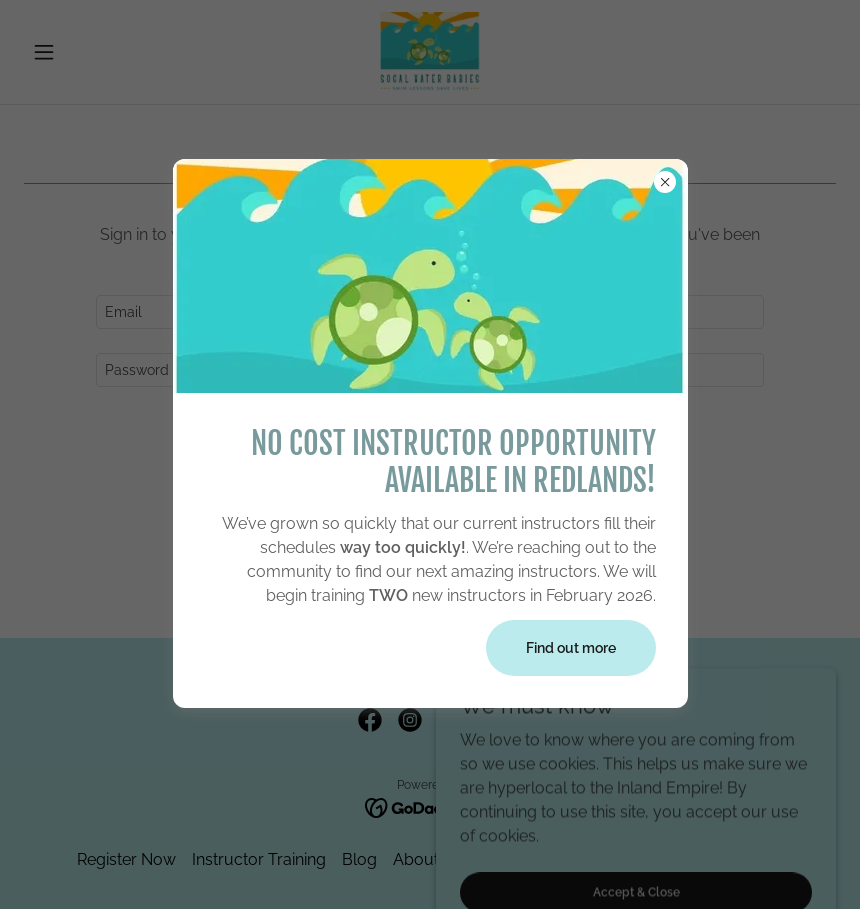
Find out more (571, 648)
